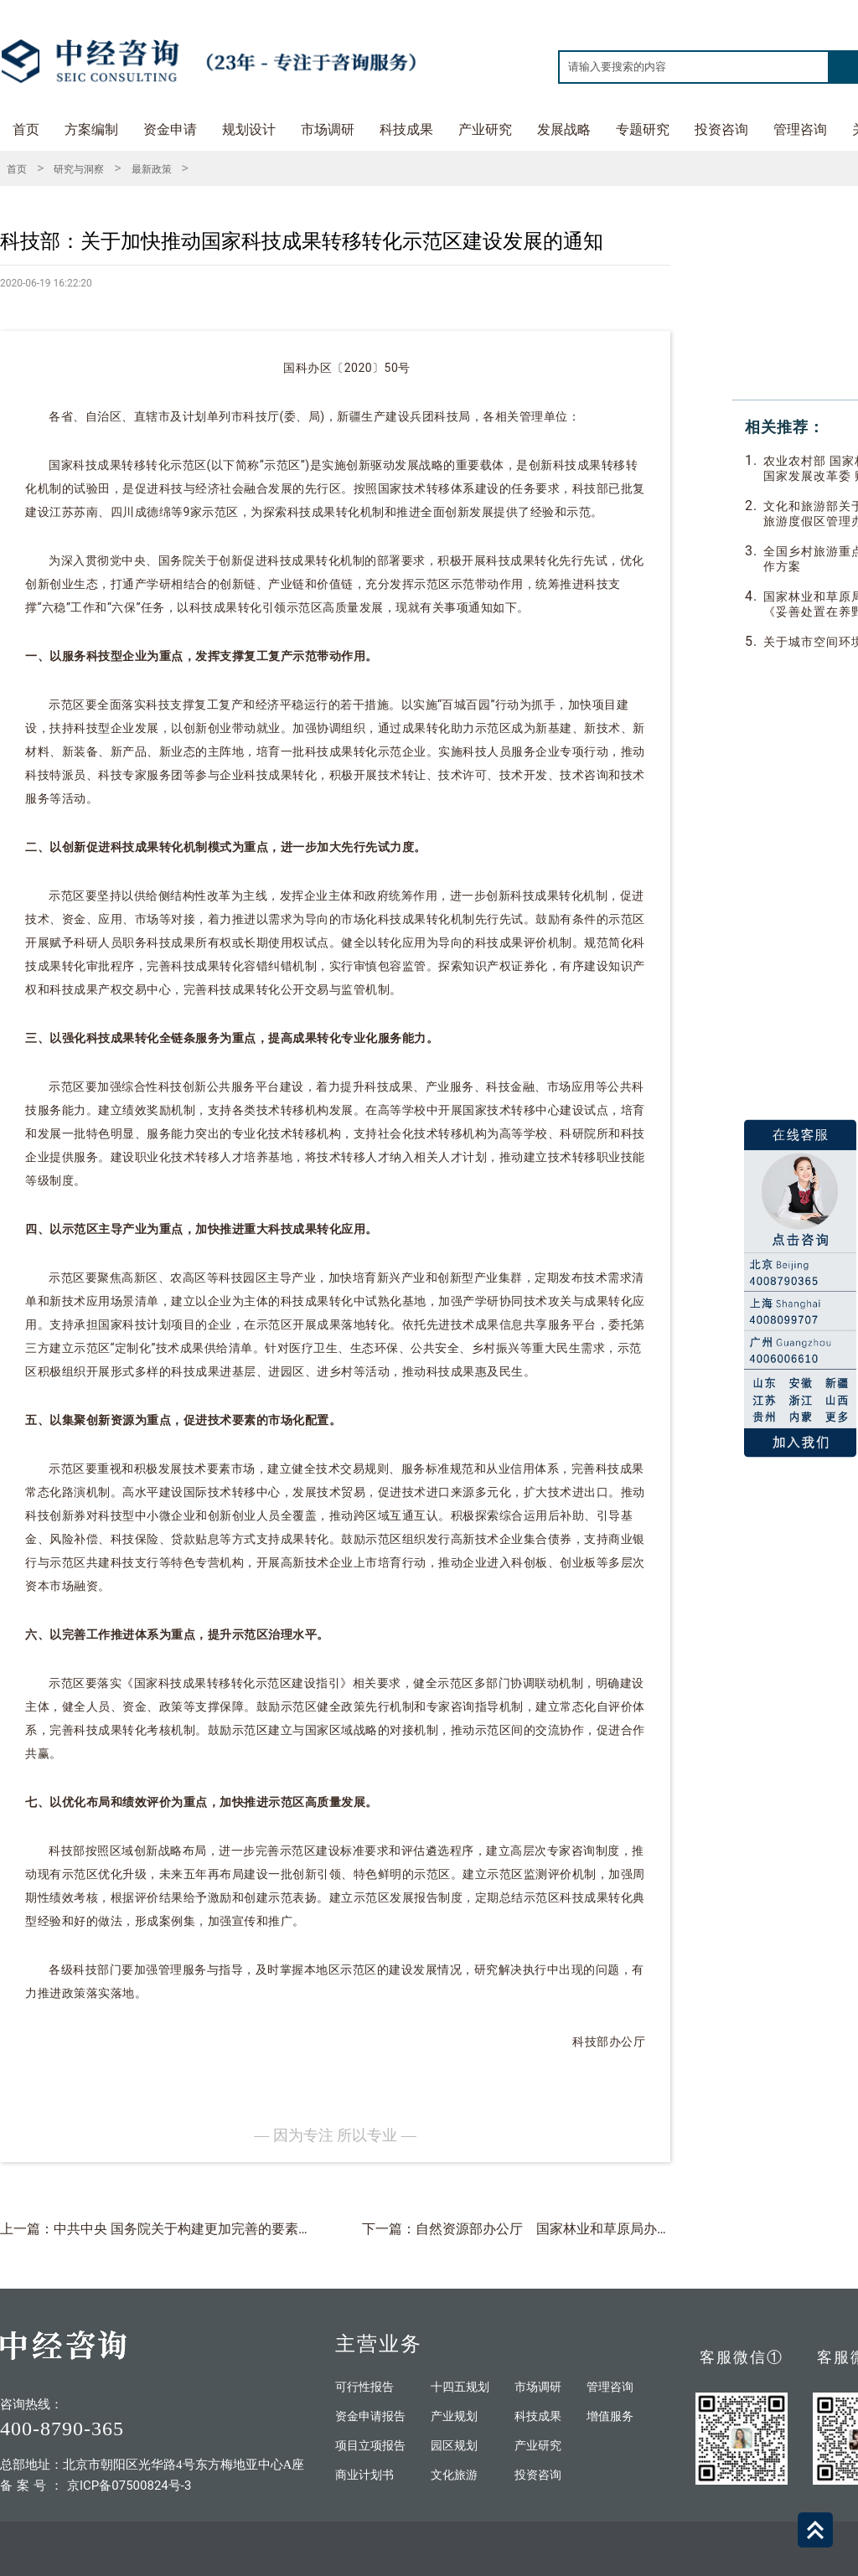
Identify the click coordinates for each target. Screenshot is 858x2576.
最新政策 (152, 169)
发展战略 (564, 129)
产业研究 (485, 129)
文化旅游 (454, 2475)
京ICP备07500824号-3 (129, 2485)
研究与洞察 (79, 169)
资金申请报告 (370, 2416)
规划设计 (249, 129)
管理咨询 (800, 129)
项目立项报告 (370, 2445)
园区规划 (454, 2445)
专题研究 (642, 129)
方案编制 (91, 129)
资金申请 (170, 129)
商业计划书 (364, 2475)
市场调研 (327, 129)
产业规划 (454, 2416)
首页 (26, 129)
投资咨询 (721, 129)
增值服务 (610, 2416)
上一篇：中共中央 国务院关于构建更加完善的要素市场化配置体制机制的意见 (229, 2229)
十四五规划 (460, 2387)
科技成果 (406, 129)
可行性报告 (364, 2387)
